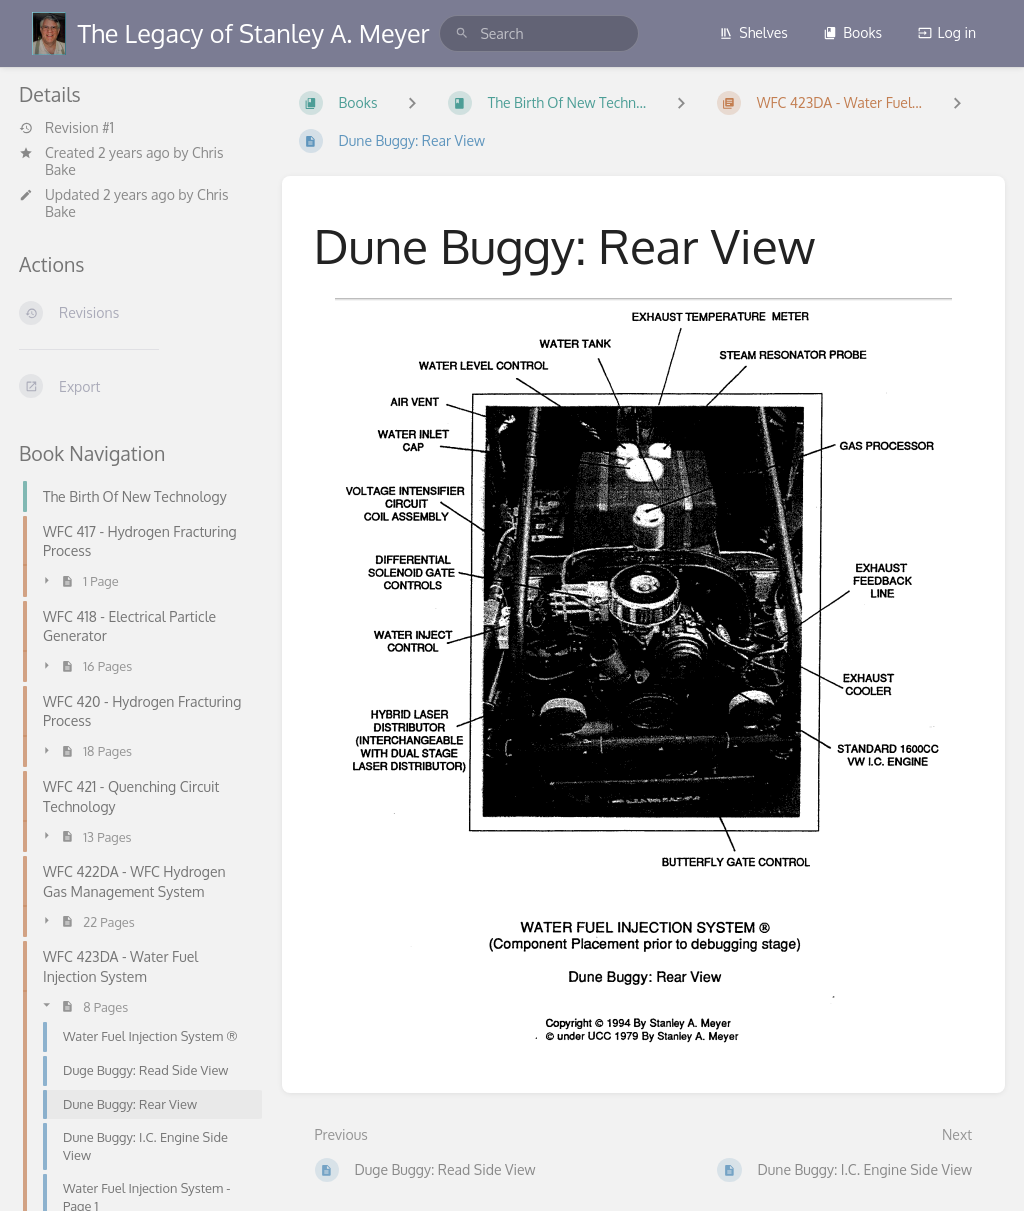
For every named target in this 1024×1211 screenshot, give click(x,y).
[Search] (462, 33)
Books (852, 32)
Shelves (753, 32)
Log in (947, 32)
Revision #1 (66, 128)
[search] (539, 33)
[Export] (134, 386)
